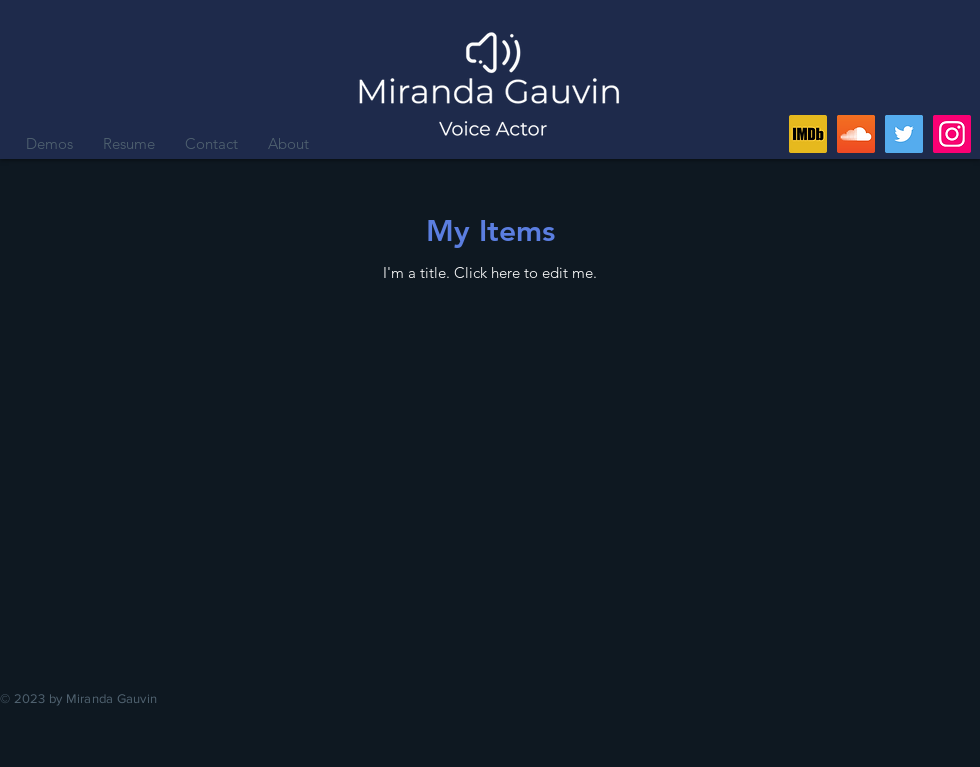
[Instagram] (952, 134)
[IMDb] (808, 134)
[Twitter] (904, 134)
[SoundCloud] (856, 134)
